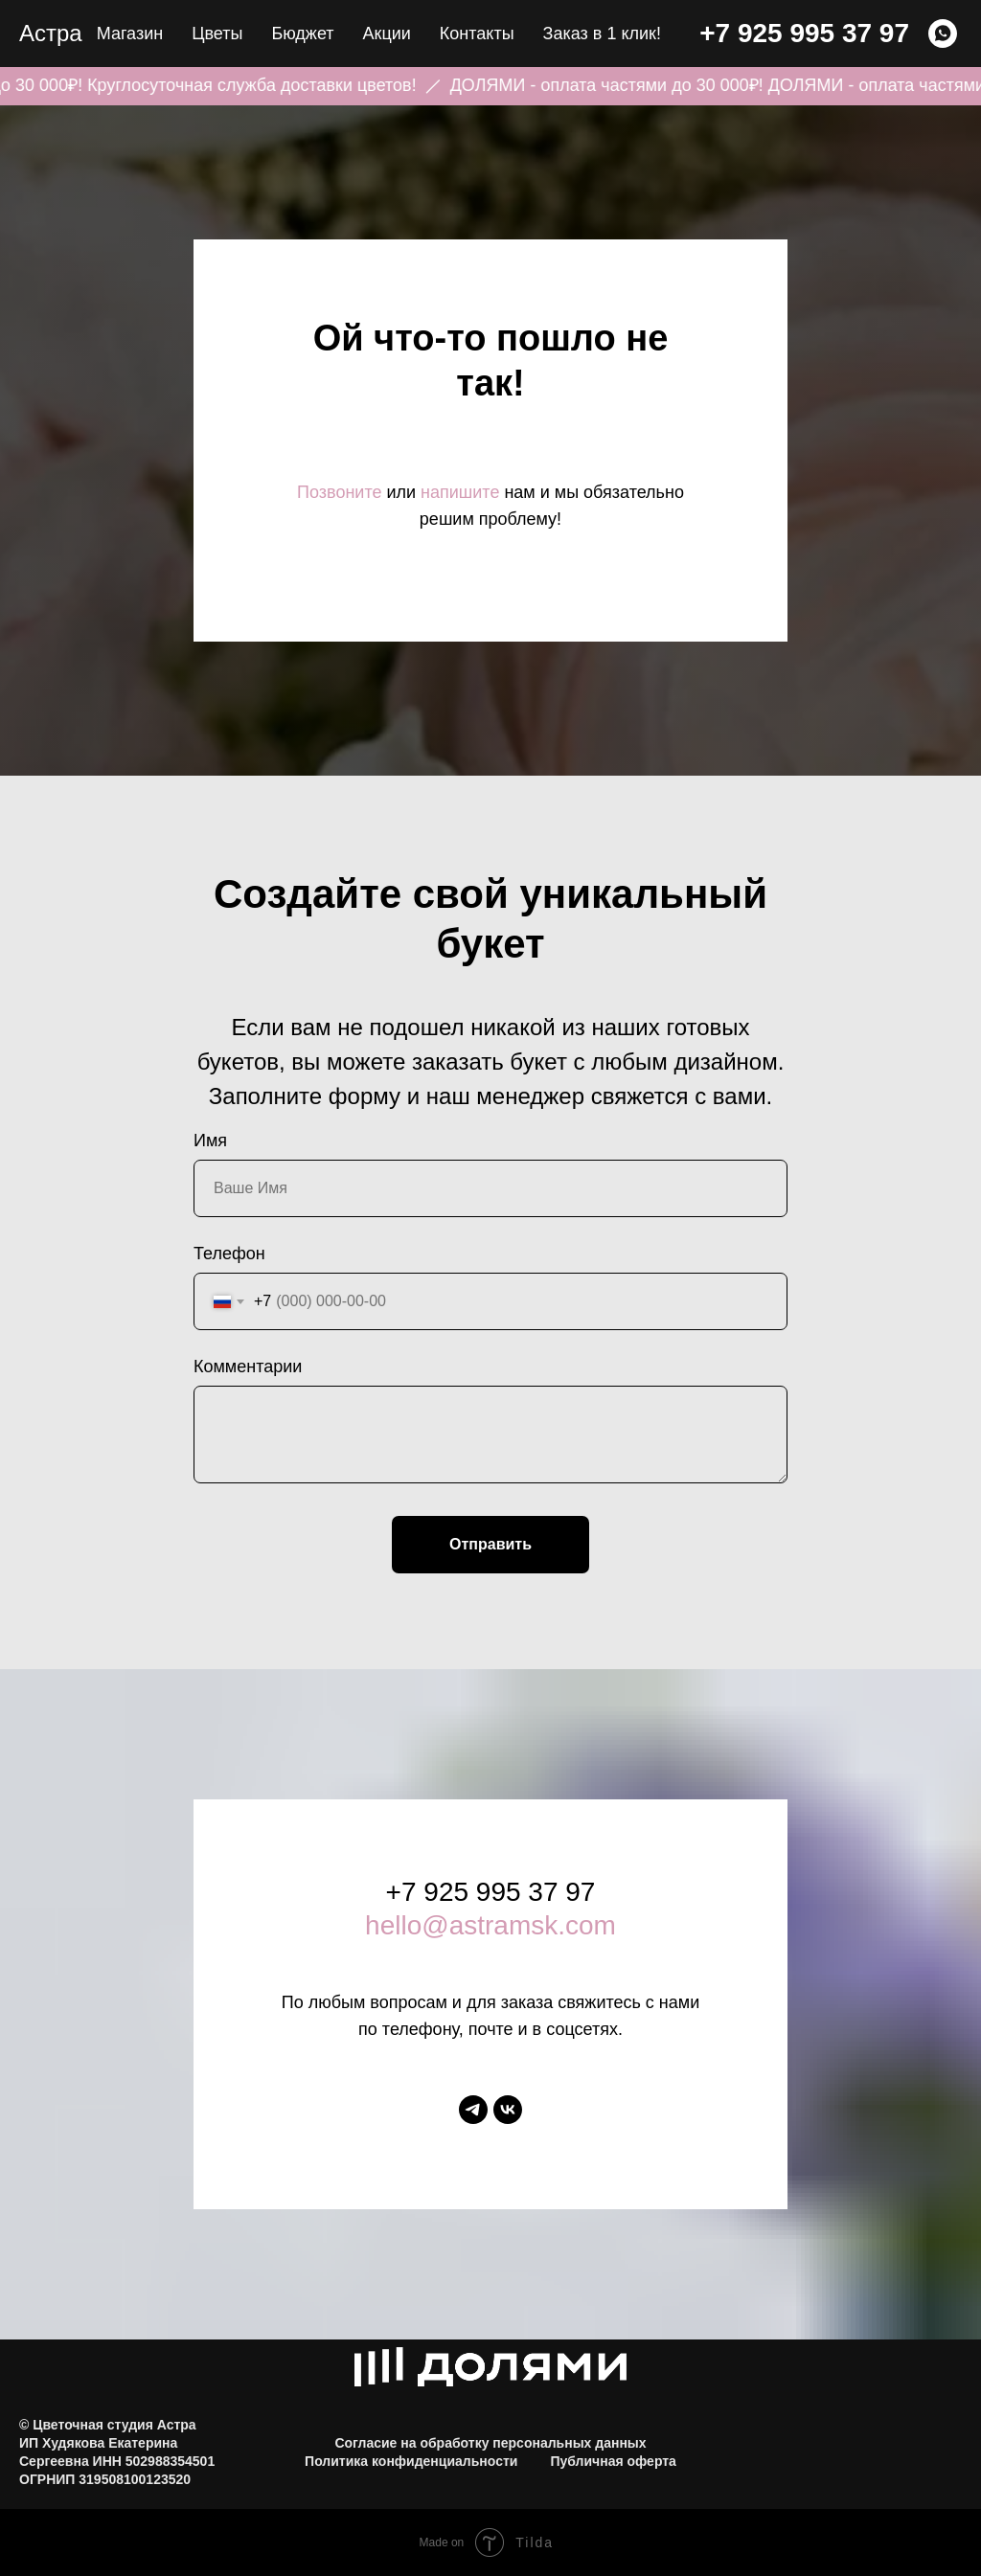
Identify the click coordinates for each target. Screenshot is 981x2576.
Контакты (477, 33)
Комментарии (248, 1366)
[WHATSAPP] (942, 33)
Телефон (229, 1253)
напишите (460, 492)
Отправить (490, 1544)
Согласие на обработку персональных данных (490, 2443)
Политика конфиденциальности (411, 2461)
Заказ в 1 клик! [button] (602, 33)
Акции (387, 33)
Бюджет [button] (302, 33)
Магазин (130, 33)
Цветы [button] (217, 33)
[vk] (507, 2109)
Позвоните (339, 492)
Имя (210, 1140)
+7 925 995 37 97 (804, 33)
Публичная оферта (613, 2461)
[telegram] (473, 2109)
